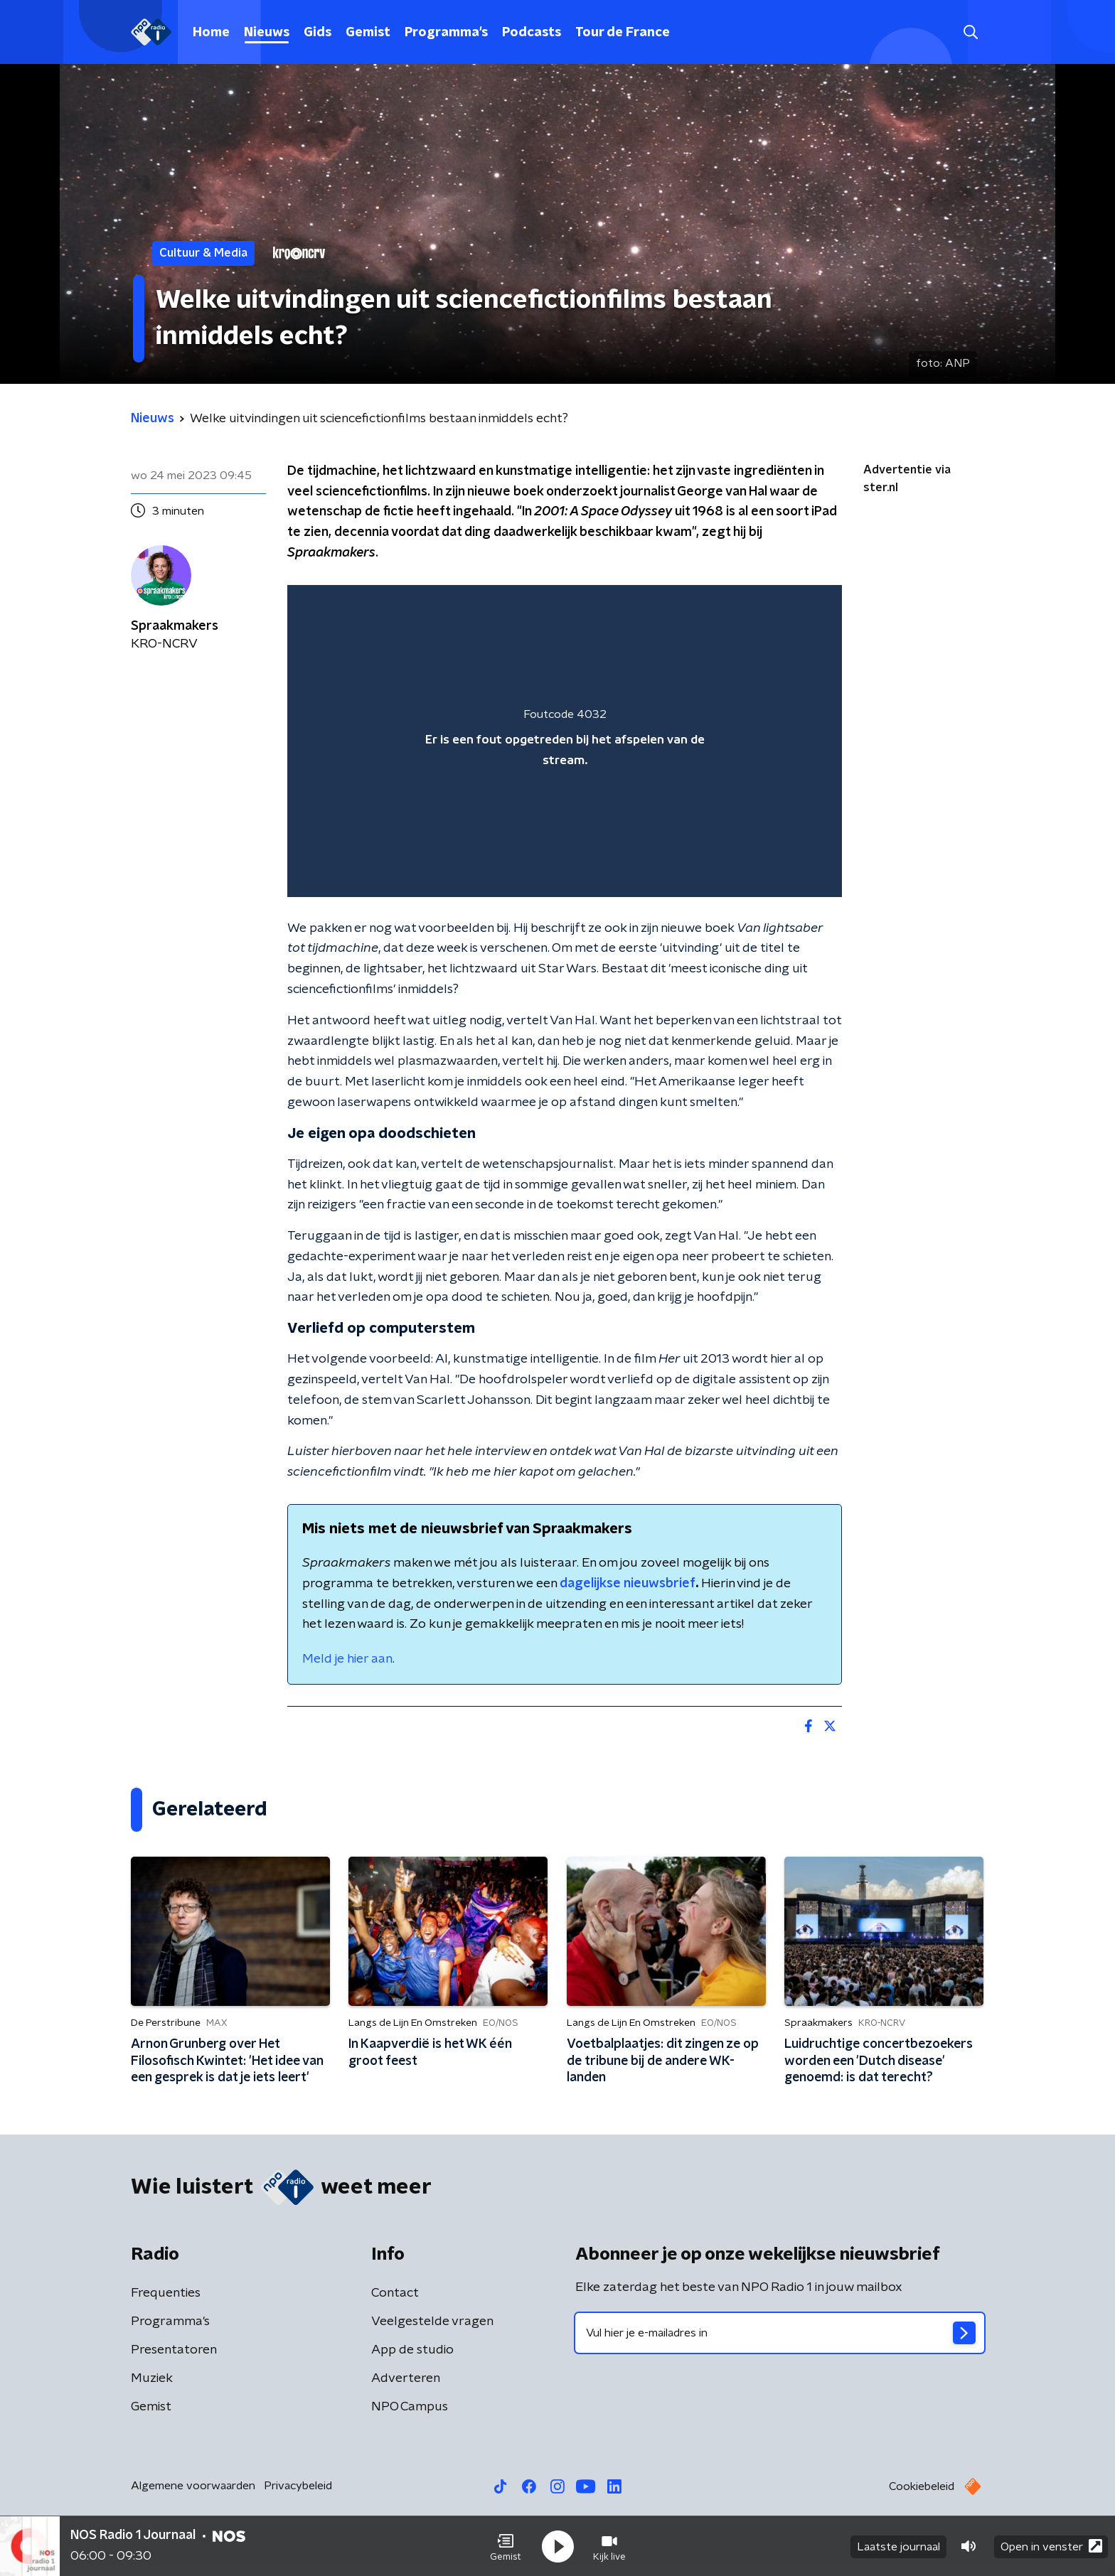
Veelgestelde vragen (432, 2321)
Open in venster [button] (1051, 2546)
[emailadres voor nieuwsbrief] (779, 2333)
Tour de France (622, 32)
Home (211, 32)
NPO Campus (409, 2406)
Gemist (368, 32)
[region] (564, 741)
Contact (395, 2293)
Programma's (446, 32)
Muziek (152, 2378)
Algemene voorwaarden (193, 2485)
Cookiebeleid (921, 2486)
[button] (505, 2546)
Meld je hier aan (347, 1659)
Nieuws (266, 32)
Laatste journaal (898, 2546)
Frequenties (166, 2293)
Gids (317, 32)
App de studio (412, 2350)
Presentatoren (174, 2350)
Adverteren (405, 2378)
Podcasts (531, 32)
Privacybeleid (298, 2485)
